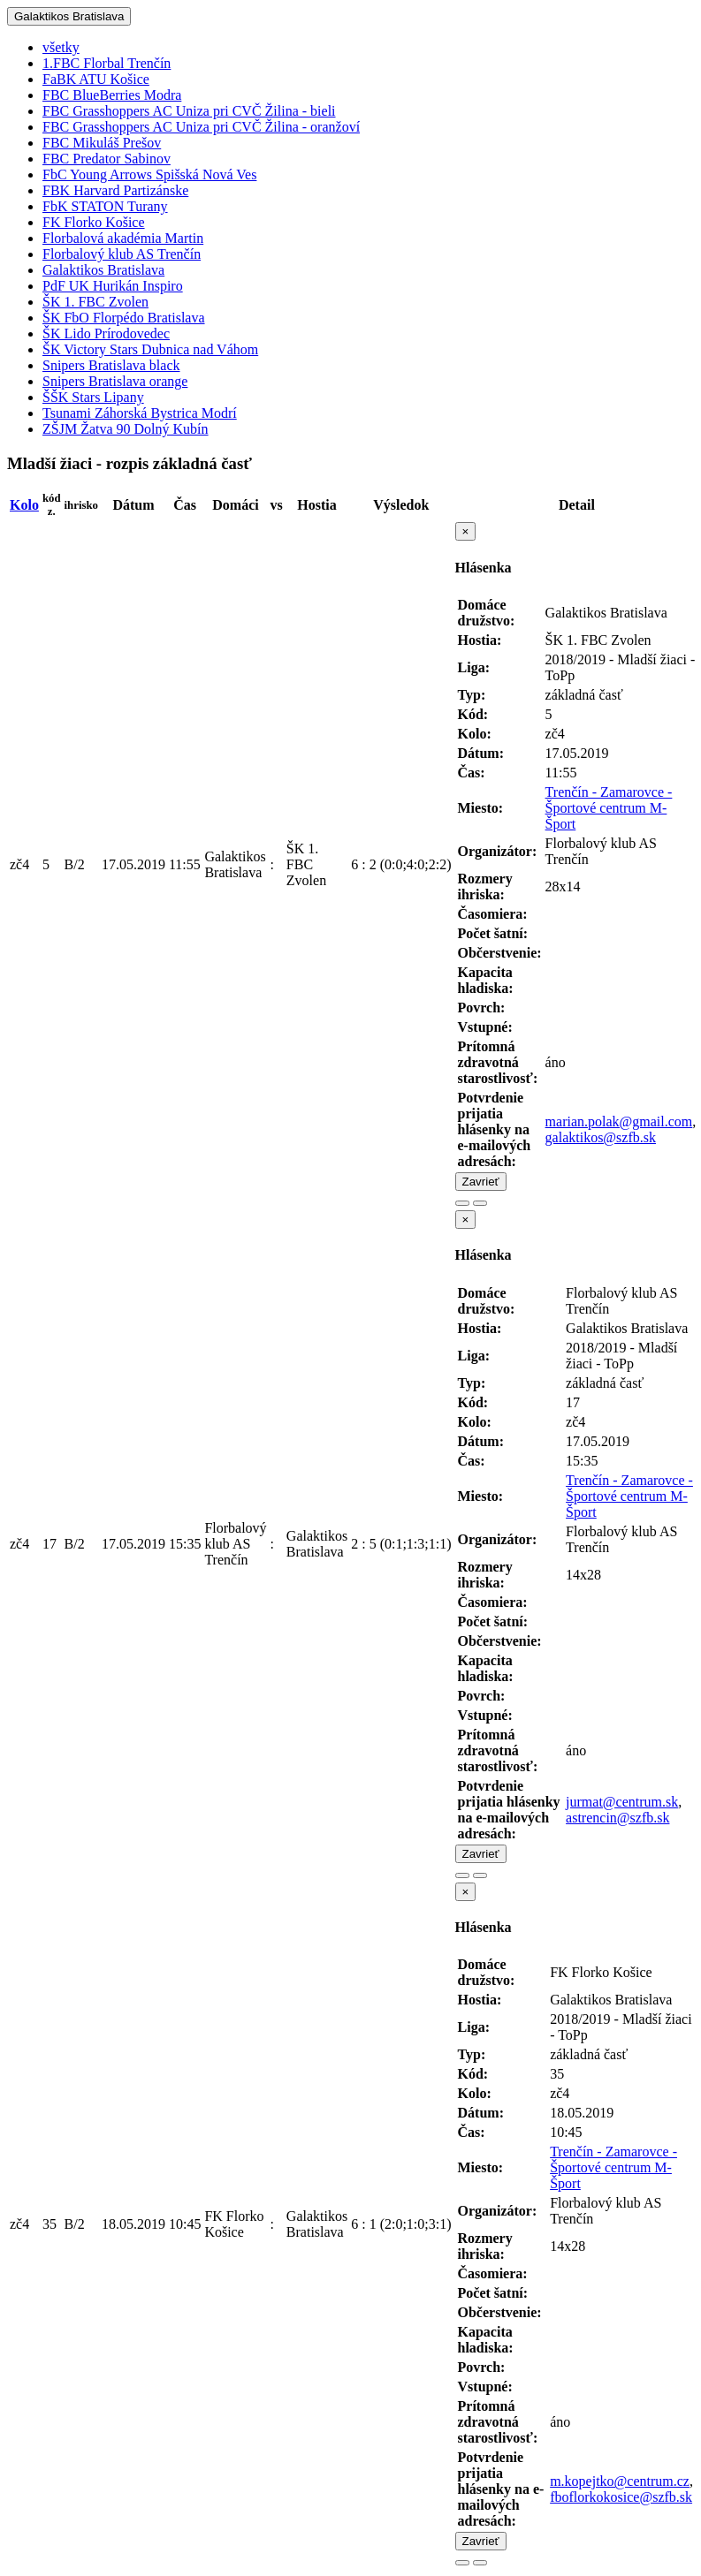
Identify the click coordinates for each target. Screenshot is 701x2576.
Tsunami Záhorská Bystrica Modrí (139, 412)
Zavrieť (480, 1181)
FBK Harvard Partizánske (115, 190)
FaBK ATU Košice (95, 79)
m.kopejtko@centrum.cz (620, 2481)
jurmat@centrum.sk (622, 1801)
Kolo (24, 504)
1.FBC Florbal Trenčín (106, 63)
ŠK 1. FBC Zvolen (95, 301)
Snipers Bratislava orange (114, 381)
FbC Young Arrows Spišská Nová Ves (149, 174)
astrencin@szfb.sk (617, 1817)
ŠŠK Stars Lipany (93, 397)
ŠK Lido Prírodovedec (106, 333)
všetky (61, 47)
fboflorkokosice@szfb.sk (621, 2496)
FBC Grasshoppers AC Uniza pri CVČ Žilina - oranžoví (201, 126)
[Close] (465, 531)
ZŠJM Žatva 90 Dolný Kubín (125, 428)
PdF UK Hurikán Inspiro (112, 285)
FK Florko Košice (93, 222)
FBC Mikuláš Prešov (101, 142)
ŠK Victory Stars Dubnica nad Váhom (150, 349)
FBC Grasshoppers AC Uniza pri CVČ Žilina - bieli (189, 110)
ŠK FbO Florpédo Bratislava (123, 317)
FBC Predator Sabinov (106, 158)
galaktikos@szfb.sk (600, 1137)
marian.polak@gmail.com (619, 1121)
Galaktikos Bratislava (69, 16)
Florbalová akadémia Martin (122, 238)
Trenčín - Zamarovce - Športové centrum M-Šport (609, 807)
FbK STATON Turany (105, 206)
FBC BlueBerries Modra (111, 94)
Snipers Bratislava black (111, 365)
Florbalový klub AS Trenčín (121, 253)
